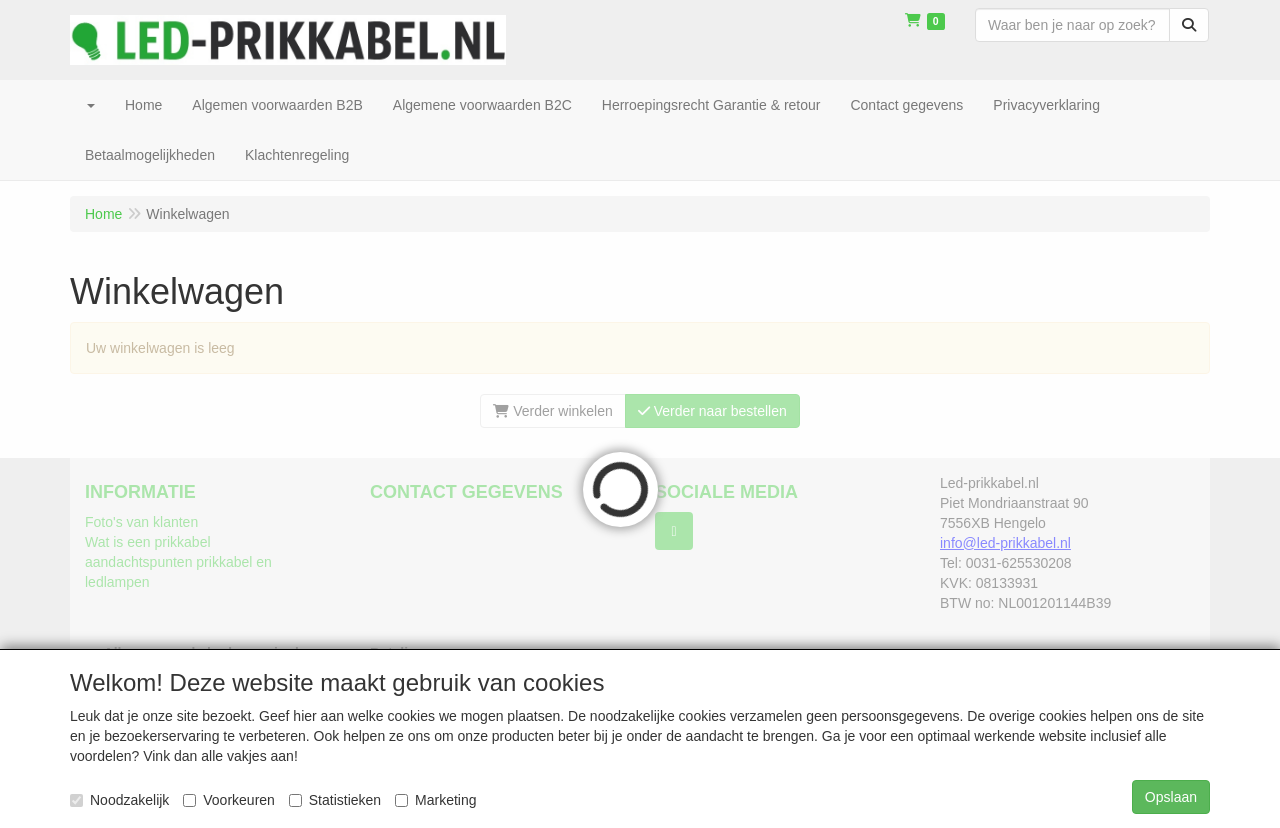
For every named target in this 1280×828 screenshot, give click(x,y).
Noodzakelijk (119, 800)
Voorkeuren (229, 800)
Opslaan (1171, 797)
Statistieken (335, 800)
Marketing (435, 800)
